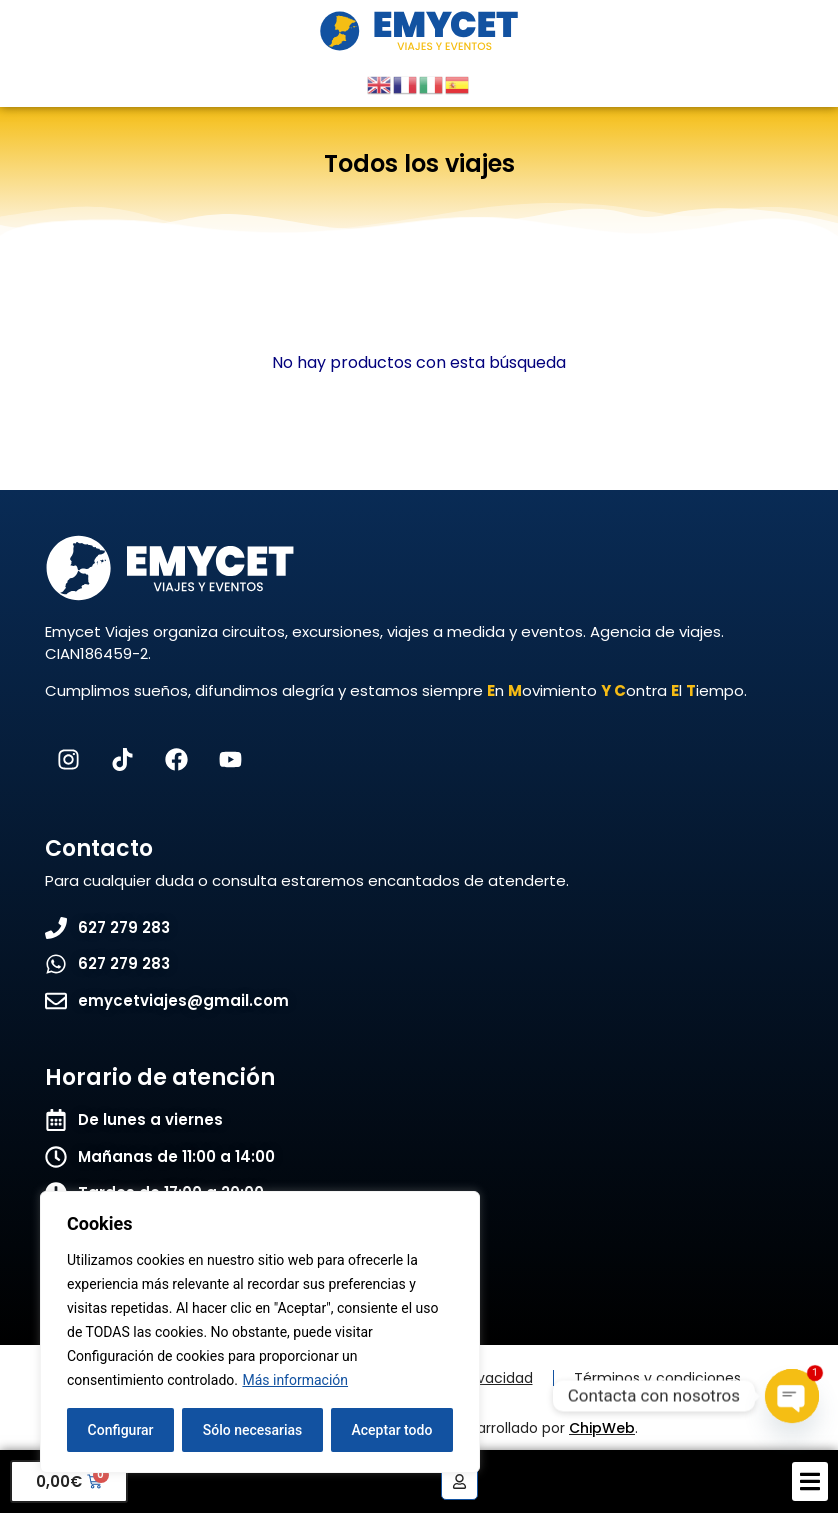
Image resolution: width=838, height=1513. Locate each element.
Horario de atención (160, 1077)
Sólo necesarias (253, 1430)
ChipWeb (602, 1428)
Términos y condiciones (657, 1378)
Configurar (121, 1430)
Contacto (99, 848)
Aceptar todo (392, 1430)
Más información (295, 1380)
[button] (810, 1481)
